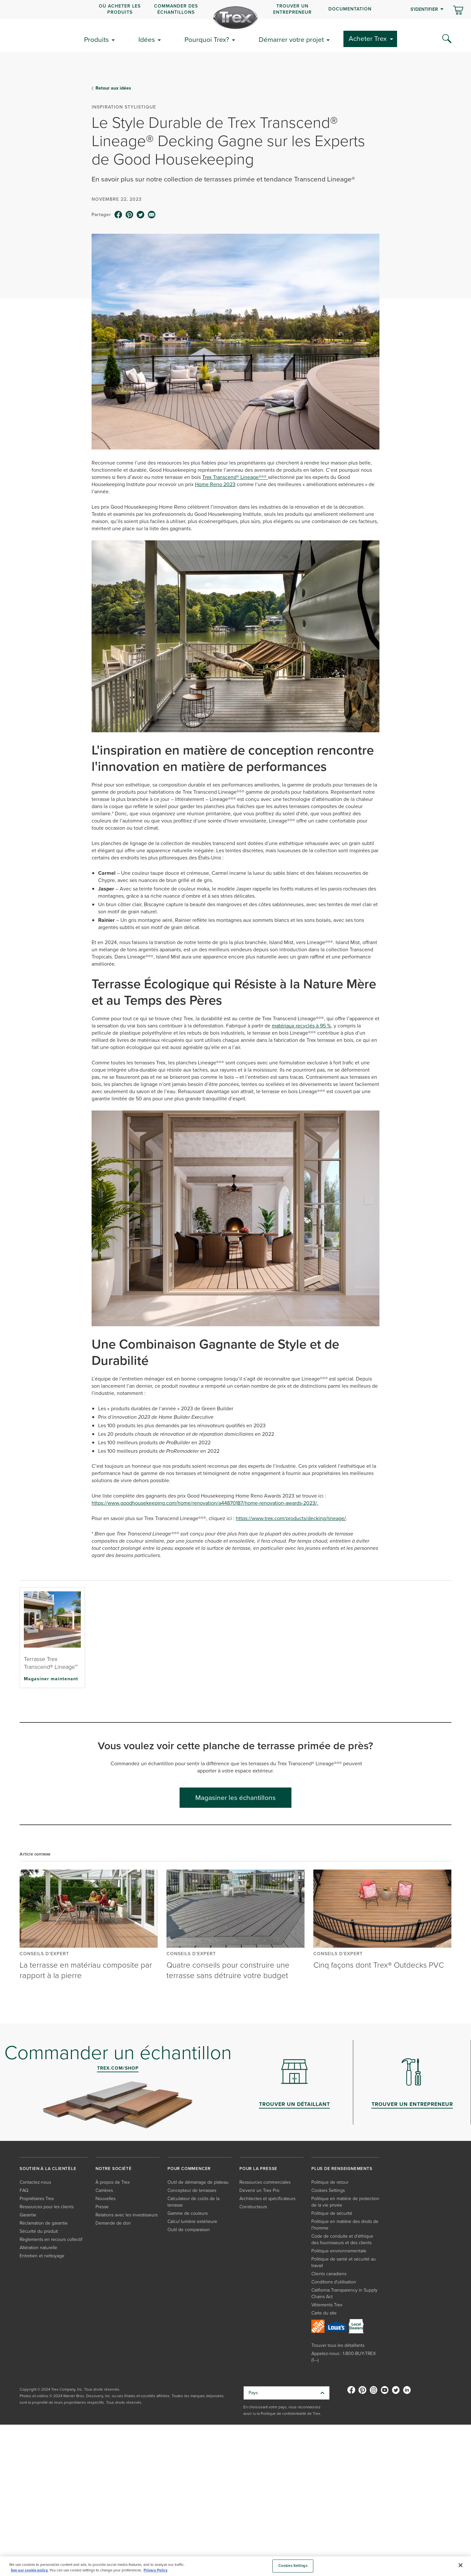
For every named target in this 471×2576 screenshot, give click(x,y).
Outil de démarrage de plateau (198, 2182)
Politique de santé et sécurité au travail (343, 2262)
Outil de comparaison (188, 2229)
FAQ (24, 2190)
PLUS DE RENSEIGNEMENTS (342, 2168)
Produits (96, 39)
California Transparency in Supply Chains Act (344, 2293)
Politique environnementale (338, 2250)
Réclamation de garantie (44, 2223)
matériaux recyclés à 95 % (301, 1025)
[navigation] (235, 9)
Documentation (350, 9)
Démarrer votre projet (291, 39)
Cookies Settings (328, 2190)
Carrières (104, 2190)
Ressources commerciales (264, 2182)
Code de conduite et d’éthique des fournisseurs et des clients (342, 2239)
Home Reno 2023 (215, 484)
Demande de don (113, 2223)
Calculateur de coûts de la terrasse (193, 2202)
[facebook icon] (118, 215)
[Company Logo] (235, 17)
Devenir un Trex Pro (259, 2190)
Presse (102, 2206)
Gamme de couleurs (187, 2213)
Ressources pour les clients (47, 2206)
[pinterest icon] (129, 215)
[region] (235, 2566)
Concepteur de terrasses (191, 2190)
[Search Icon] (446, 39)
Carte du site (324, 2313)
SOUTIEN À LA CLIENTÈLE (48, 2168)
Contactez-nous (35, 2182)
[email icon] (152, 215)
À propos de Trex (113, 2182)
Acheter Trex (368, 38)
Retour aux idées (113, 88)
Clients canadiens (328, 2273)
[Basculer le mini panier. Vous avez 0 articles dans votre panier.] (458, 11)
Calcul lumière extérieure (192, 2221)
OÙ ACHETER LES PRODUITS (120, 9)
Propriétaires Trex (37, 2198)
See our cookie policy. (29, 2570)
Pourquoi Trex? (206, 39)
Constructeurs (253, 2206)
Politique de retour (329, 2182)
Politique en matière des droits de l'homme (344, 2224)
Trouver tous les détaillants (337, 2345)
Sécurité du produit (39, 2231)
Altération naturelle (38, 2247)
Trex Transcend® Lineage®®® (235, 477)
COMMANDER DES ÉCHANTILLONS (176, 9)
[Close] (460, 2565)
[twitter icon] (141, 215)
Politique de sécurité (331, 2213)
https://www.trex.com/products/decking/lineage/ (291, 1518)
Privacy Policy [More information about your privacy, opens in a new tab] (155, 2570)
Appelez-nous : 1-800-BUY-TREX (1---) (343, 2357)
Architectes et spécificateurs (267, 2198)
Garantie (28, 2215)
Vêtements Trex (326, 2304)
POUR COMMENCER (189, 2168)
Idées (146, 39)
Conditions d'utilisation (333, 2282)
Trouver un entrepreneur (292, 9)
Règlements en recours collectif (51, 2239)
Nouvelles (105, 2198)
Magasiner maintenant (51, 1678)
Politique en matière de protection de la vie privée (345, 2202)
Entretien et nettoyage (42, 2255)
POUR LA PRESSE (258, 2168)
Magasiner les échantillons (235, 1797)
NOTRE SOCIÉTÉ (113, 2168)
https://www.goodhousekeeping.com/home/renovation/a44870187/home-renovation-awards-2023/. (205, 1503)
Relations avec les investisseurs (127, 2215)
